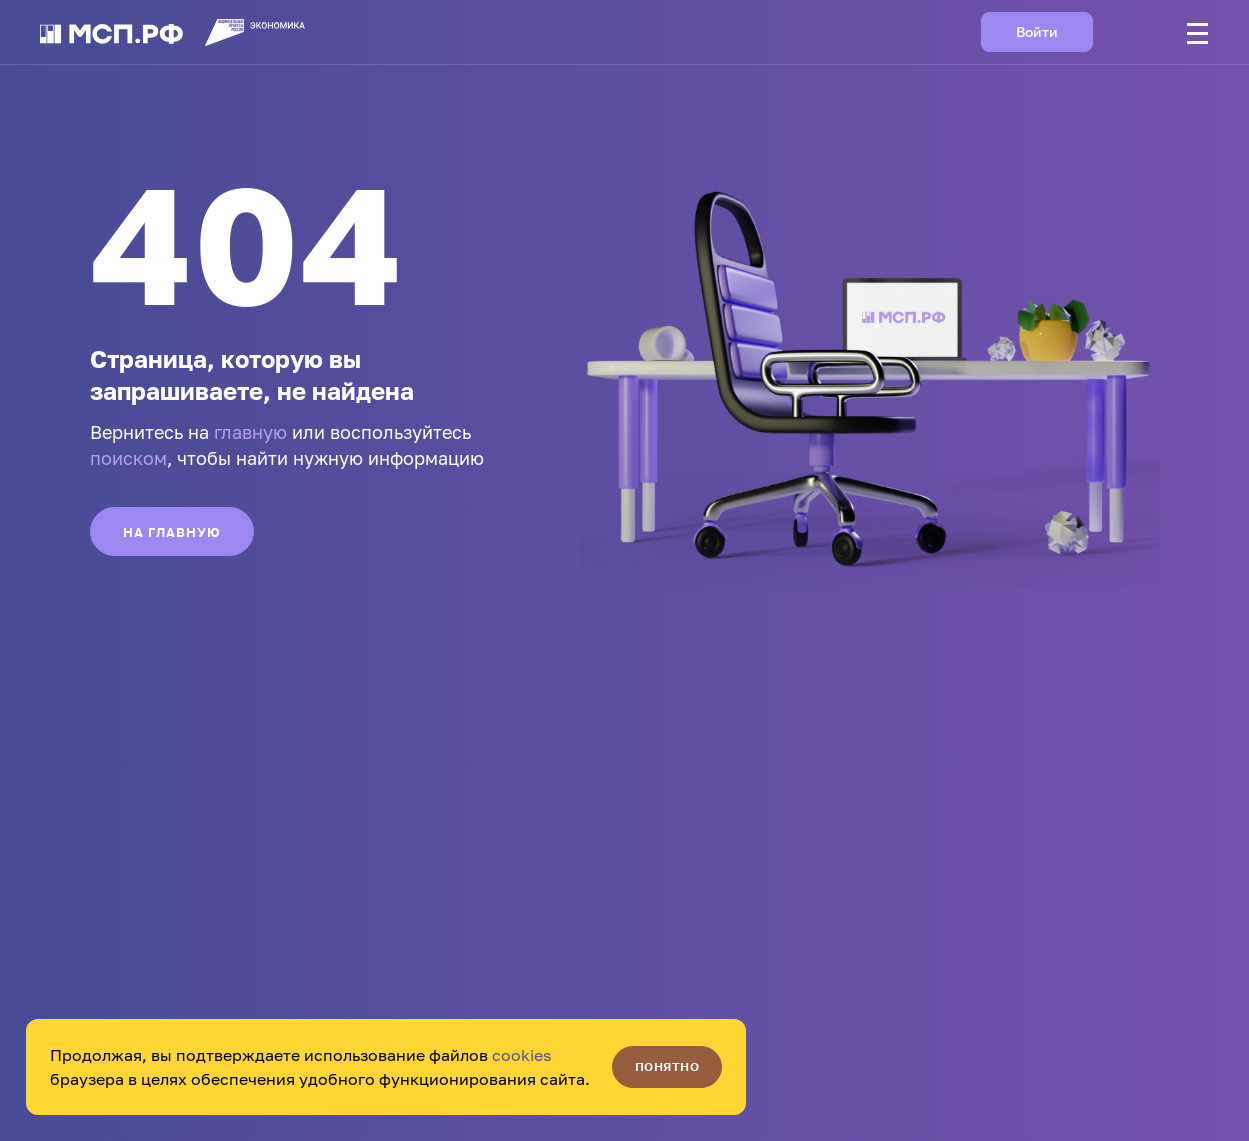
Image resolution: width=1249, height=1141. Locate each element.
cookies (521, 1055)
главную (250, 432)
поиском (128, 458)
